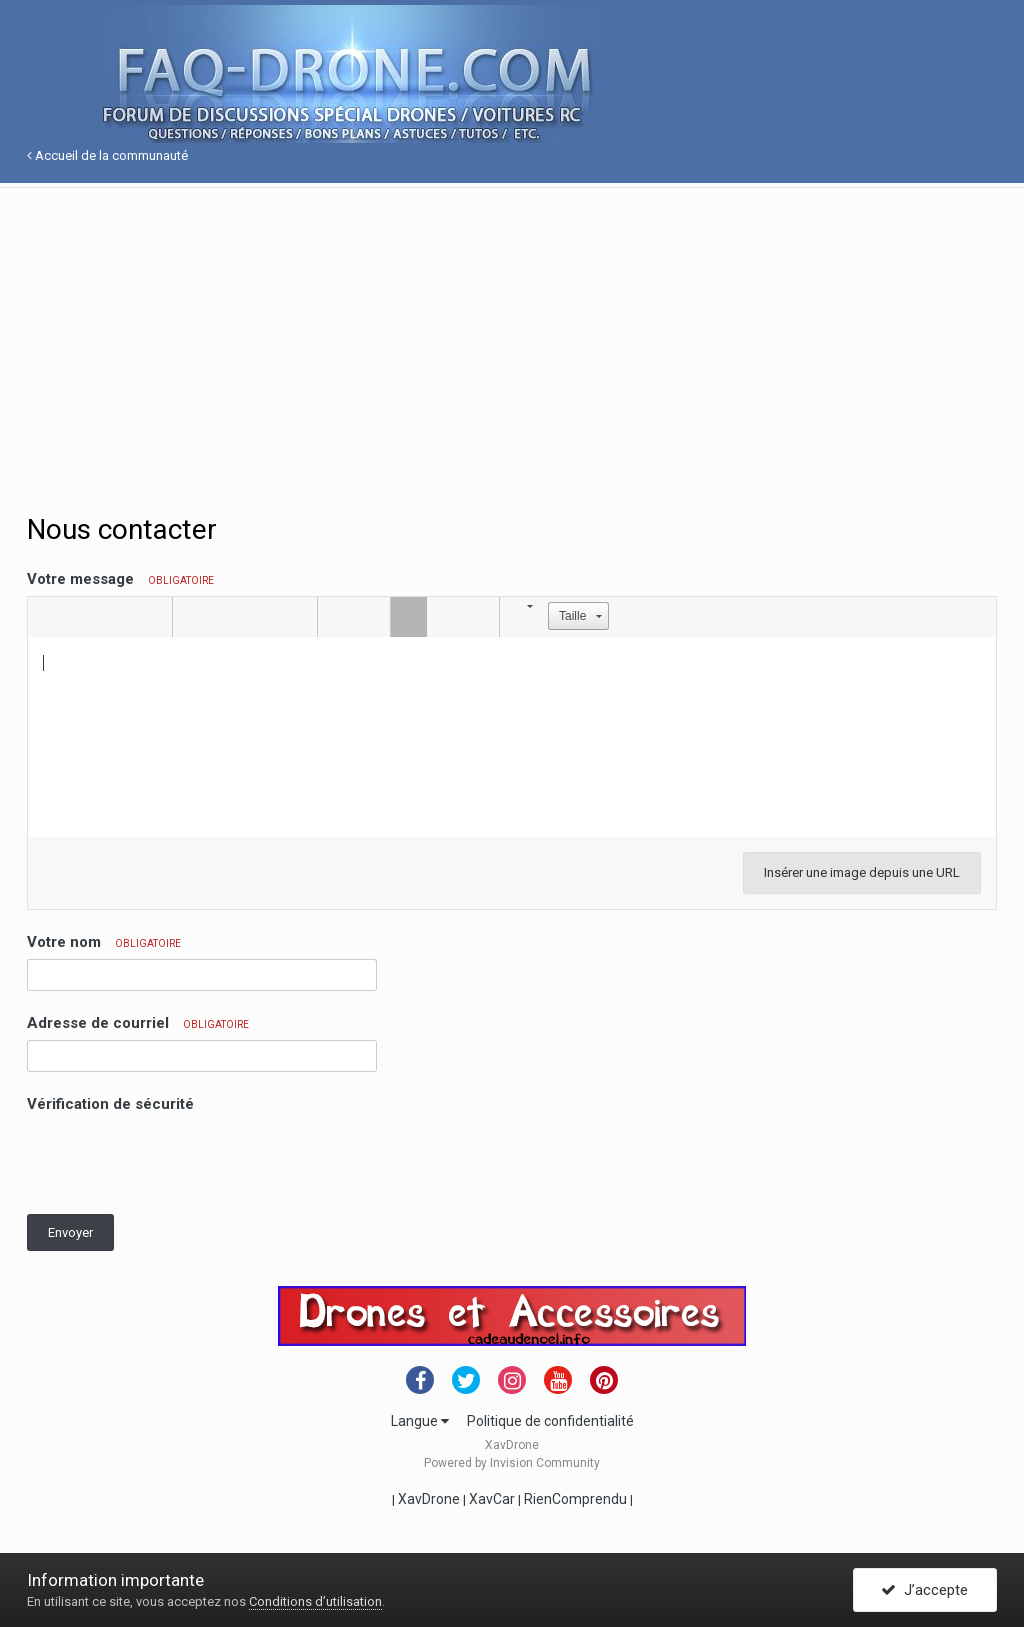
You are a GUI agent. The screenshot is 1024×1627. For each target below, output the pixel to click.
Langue (420, 1421)
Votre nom (104, 942)
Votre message (120, 579)
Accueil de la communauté (107, 155)
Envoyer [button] (70, 1232)
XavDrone (429, 1499)
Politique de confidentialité (550, 1421)
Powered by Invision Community (512, 1463)
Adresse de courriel (138, 1023)
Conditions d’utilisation (315, 1601)
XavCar (492, 1499)
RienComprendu (575, 1499)
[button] (46, 617)
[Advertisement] (512, 328)
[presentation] (179, 1160)
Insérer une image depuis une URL (862, 872)
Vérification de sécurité (110, 1104)
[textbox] (512, 737)
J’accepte (924, 1590)
